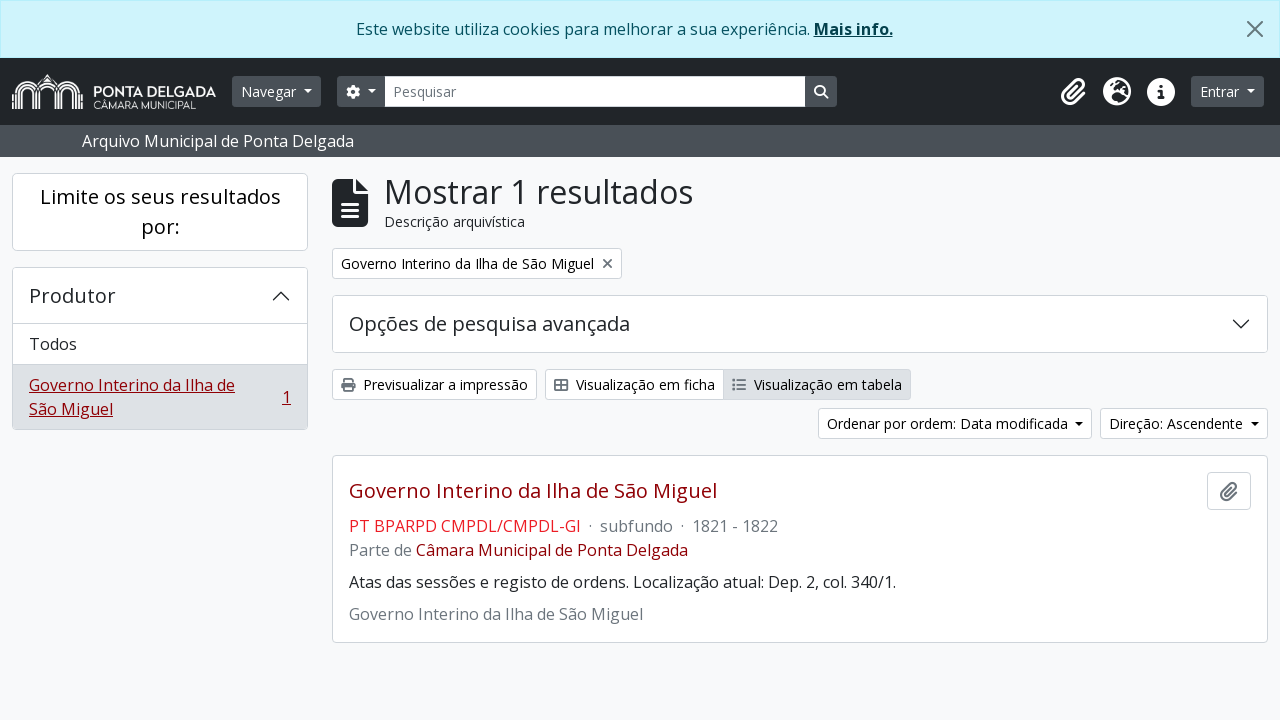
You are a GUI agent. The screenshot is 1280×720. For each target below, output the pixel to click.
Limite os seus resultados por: (160, 211)
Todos (53, 344)
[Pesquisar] (595, 91)
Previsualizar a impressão (434, 384)
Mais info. (853, 29)
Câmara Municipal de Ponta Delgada (552, 550)
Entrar (1221, 91)
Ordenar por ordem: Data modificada (949, 423)
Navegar (270, 91)
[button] (1073, 92)
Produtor (72, 295)
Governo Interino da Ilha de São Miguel (159, 397)
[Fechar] (1255, 29)
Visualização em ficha (634, 384)
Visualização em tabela (817, 384)
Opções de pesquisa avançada (489, 323)
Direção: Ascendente (1178, 423)
